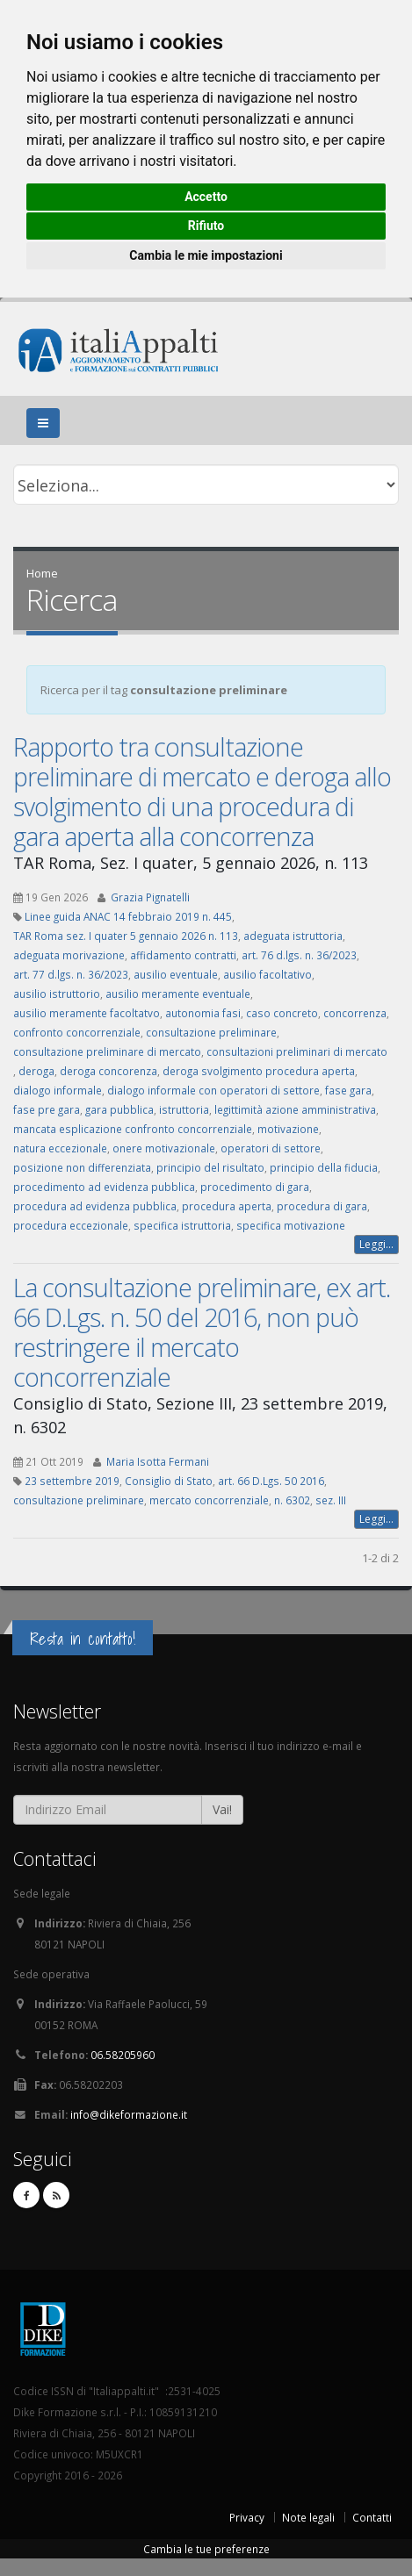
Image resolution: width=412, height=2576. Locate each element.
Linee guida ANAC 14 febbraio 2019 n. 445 (128, 916)
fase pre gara (46, 1109)
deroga (36, 1071)
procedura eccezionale (70, 1225)
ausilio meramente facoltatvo (86, 1013)
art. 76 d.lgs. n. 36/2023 (299, 955)
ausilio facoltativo (267, 974)
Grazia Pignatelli (150, 897)
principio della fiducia (324, 1167)
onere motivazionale (163, 1148)
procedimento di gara (254, 1187)
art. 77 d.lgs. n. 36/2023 (70, 974)
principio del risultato (210, 1167)
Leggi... (376, 1244)
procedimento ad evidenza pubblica (104, 1187)
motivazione (288, 1129)
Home (42, 573)
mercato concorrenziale (209, 1500)
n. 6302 (292, 1500)
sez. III (330, 1500)
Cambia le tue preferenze (206, 2549)
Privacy (246, 2517)
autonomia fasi (203, 1013)
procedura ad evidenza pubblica (95, 1206)
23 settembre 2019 (72, 1481)
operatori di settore (270, 1148)
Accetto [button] (206, 197)
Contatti (372, 2517)
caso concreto (282, 1013)
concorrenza (355, 1013)
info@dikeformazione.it (128, 2114)
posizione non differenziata (82, 1167)
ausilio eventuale (176, 974)
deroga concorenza (108, 1071)
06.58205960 (122, 2055)
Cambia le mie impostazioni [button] (205, 255)
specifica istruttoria (182, 1225)
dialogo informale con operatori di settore (213, 1090)
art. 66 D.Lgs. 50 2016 (271, 1481)
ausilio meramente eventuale (177, 994)
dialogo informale (57, 1090)
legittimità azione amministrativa (295, 1109)
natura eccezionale (60, 1148)
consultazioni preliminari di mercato (296, 1051)
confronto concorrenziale (77, 1032)
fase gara (348, 1090)
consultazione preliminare (211, 1032)
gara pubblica (119, 1109)
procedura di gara (322, 1206)
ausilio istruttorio (56, 994)
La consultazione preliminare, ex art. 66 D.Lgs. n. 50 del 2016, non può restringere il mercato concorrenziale (201, 1332)
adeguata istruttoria (293, 936)
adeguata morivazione (69, 955)
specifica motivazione (290, 1225)
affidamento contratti (183, 955)
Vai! (222, 1809)
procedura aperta (226, 1206)
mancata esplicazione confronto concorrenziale (132, 1129)
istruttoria (184, 1109)
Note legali (308, 2517)
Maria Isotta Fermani (157, 1461)
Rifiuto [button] (206, 226)
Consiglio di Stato (169, 1481)
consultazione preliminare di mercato (107, 1051)
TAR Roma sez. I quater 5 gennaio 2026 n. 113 (125, 936)
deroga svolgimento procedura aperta (259, 1071)
